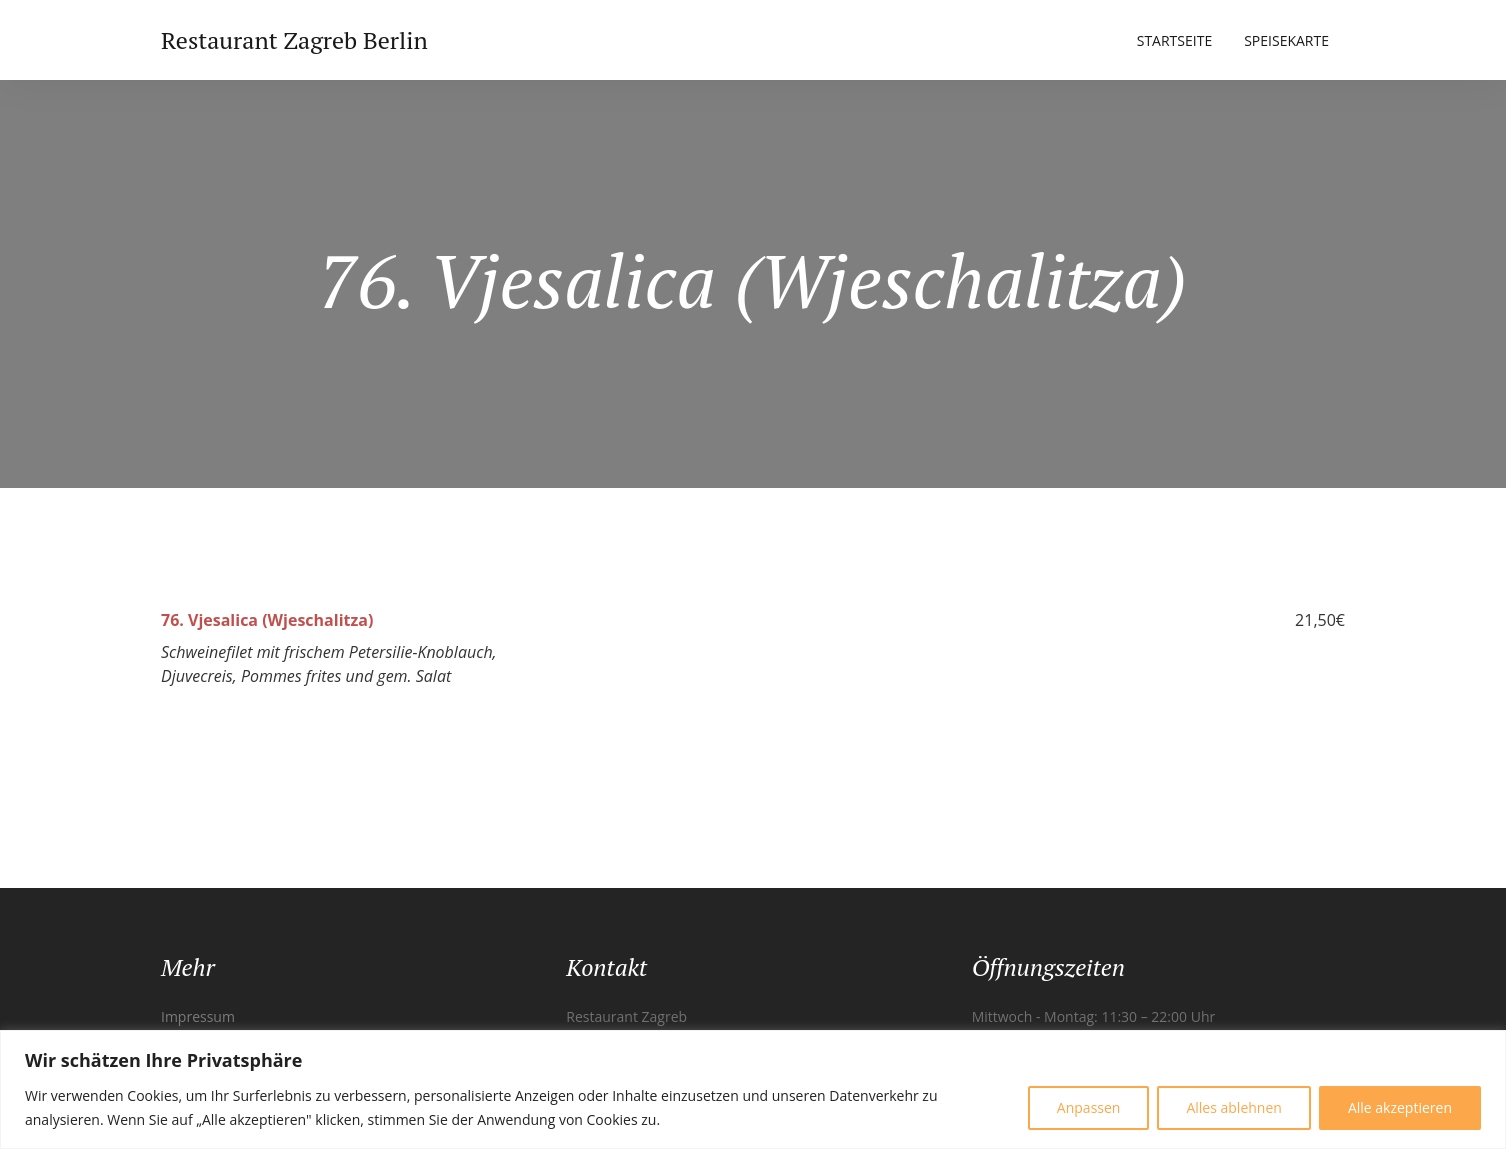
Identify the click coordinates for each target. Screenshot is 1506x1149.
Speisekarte (1286, 40)
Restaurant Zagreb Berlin (294, 40)
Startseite (1174, 40)
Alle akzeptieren (1400, 1107)
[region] (753, 1089)
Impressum (198, 1016)
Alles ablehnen (1233, 1107)
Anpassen (1089, 1107)
